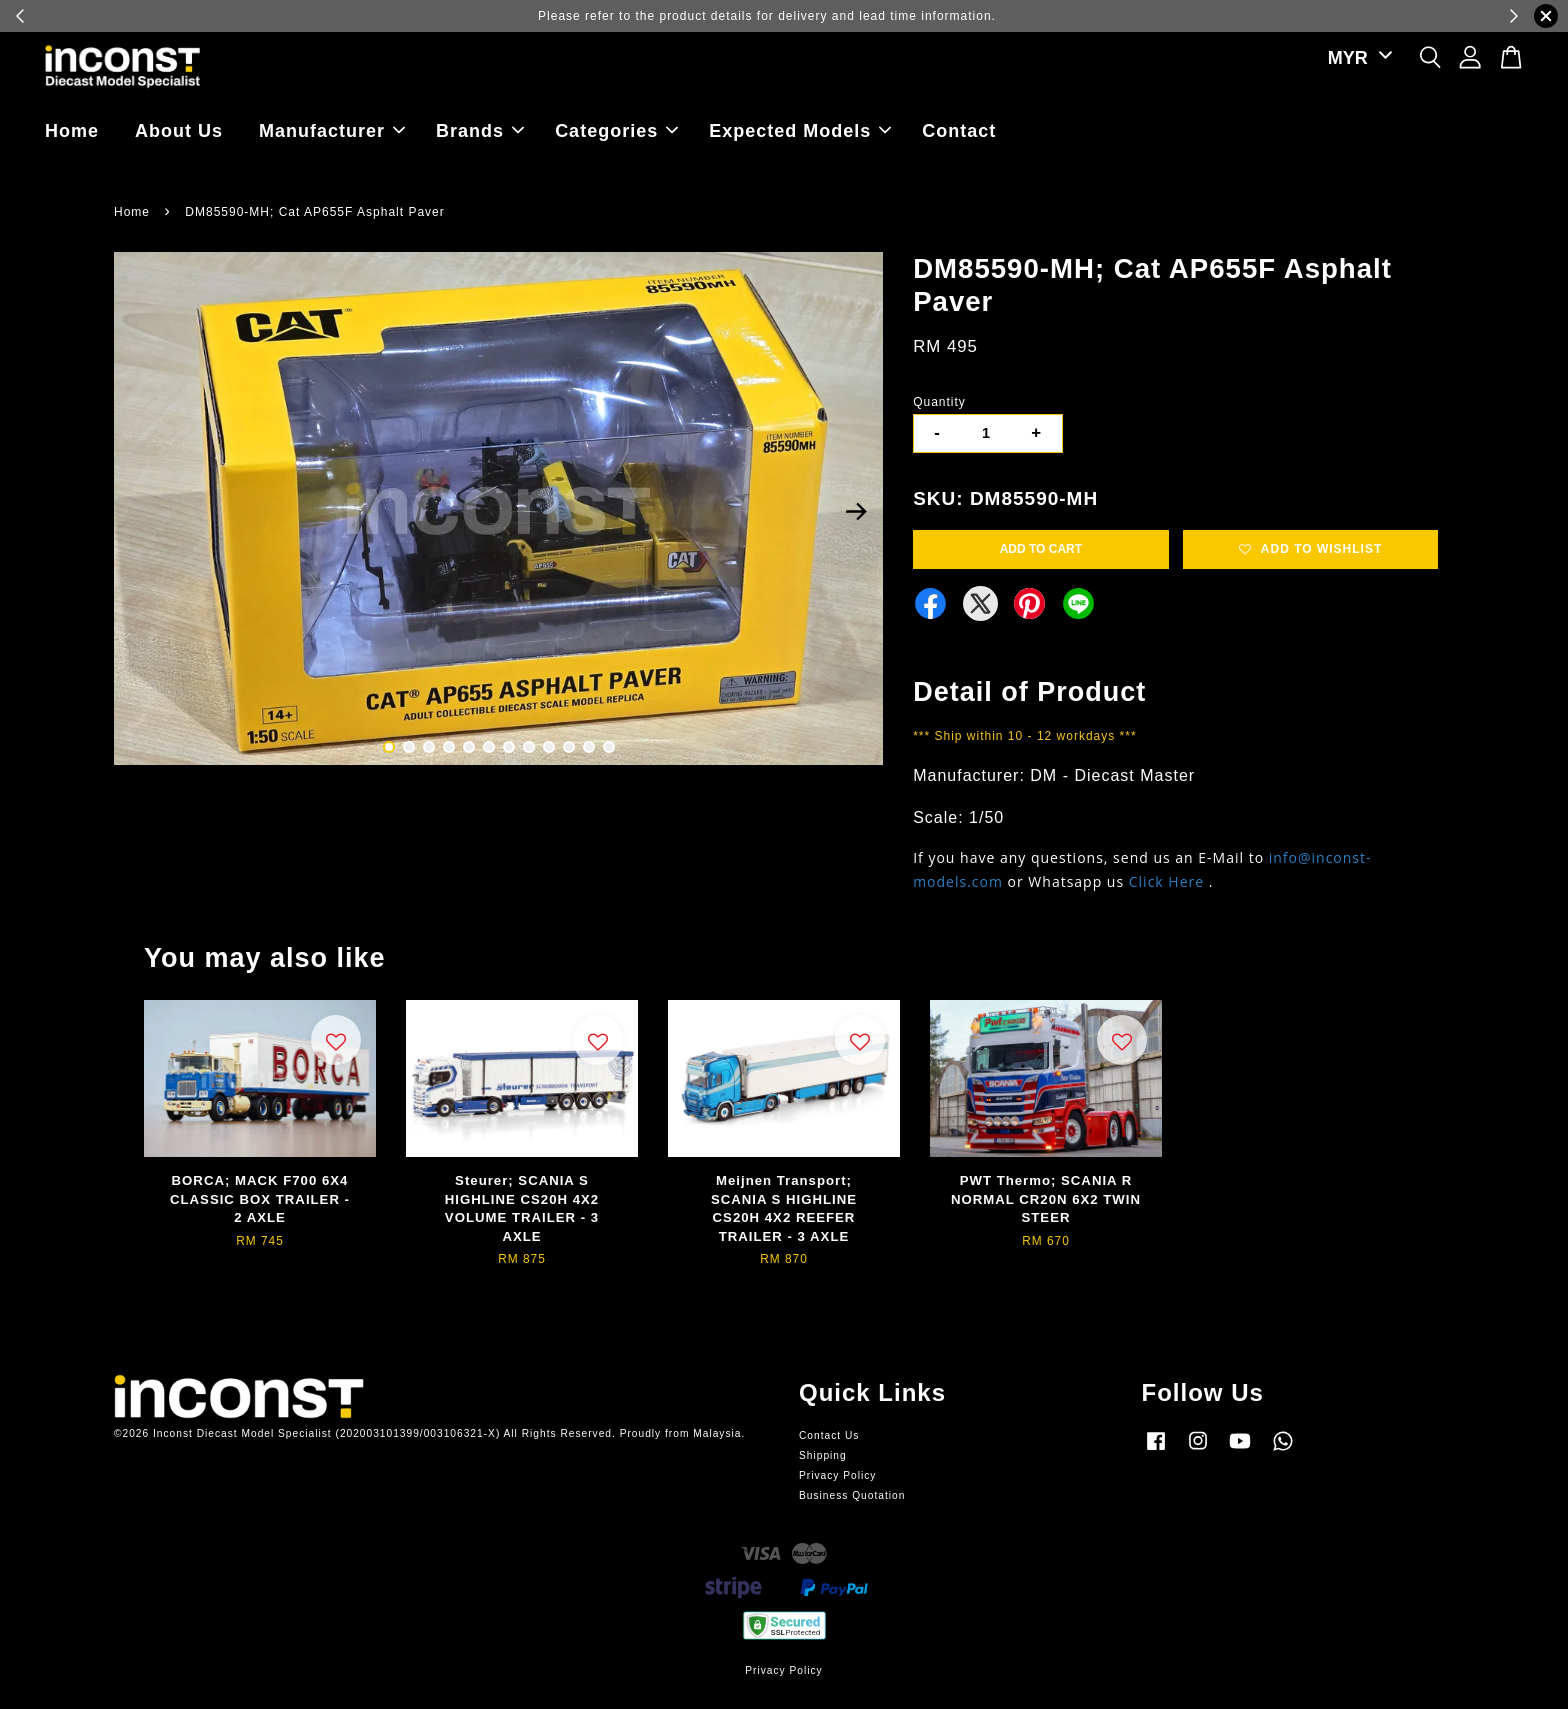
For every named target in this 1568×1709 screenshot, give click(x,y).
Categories (616, 131)
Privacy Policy (837, 1475)
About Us (179, 131)
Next (856, 512)
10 (569, 747)
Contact (959, 131)
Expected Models (800, 131)
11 (589, 747)
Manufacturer (332, 131)
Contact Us (829, 1435)
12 (609, 747)
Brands (480, 131)
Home (72, 131)
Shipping (823, 1455)
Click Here (1166, 881)
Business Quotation (852, 1495)
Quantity (939, 402)
